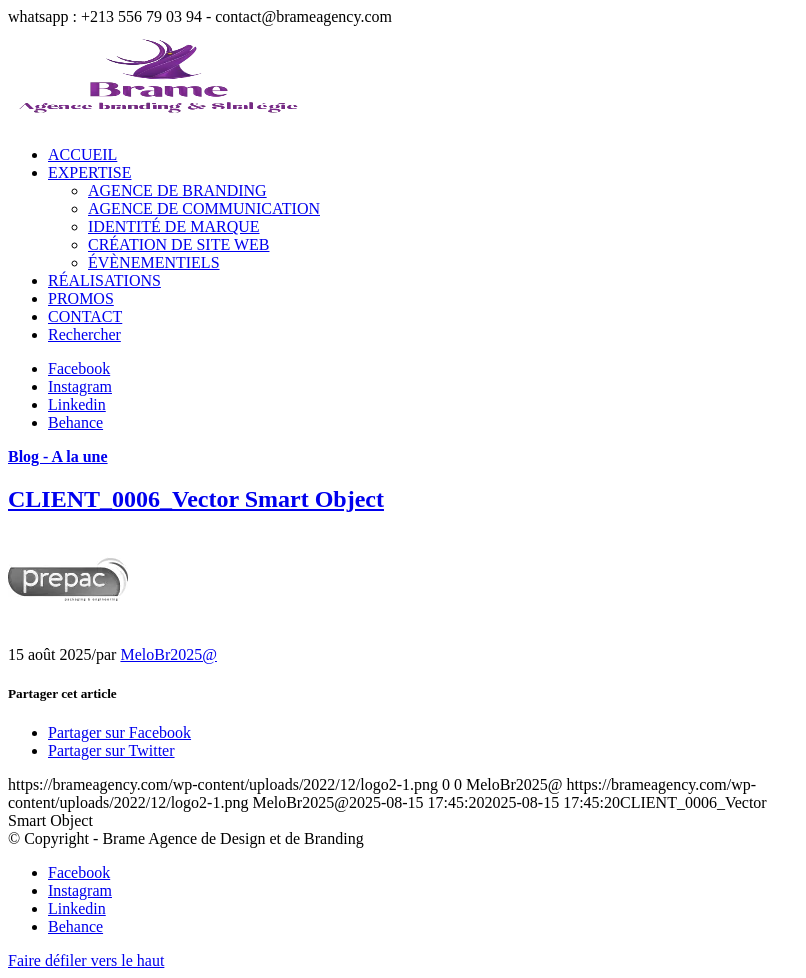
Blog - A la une (58, 456)
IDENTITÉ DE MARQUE (174, 226)
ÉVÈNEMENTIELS (154, 262)
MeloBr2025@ (168, 654)
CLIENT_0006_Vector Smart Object (196, 499)
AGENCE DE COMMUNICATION (204, 208)
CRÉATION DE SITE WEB (178, 244)
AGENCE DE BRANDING (177, 190)
